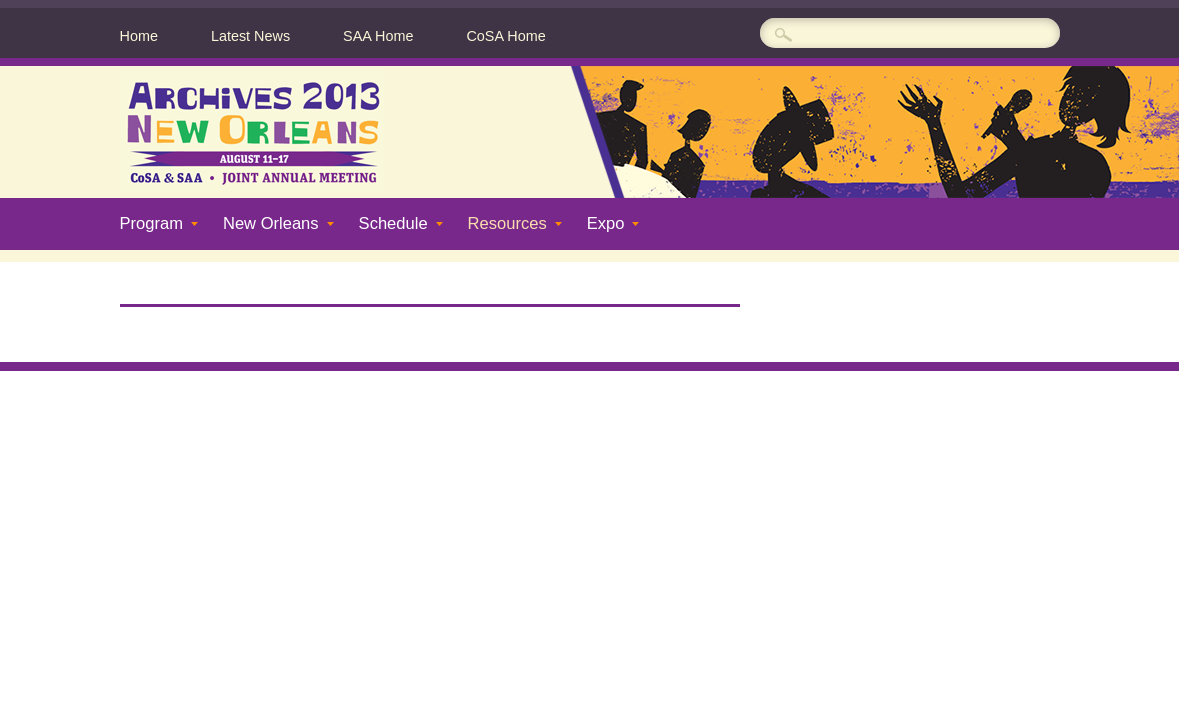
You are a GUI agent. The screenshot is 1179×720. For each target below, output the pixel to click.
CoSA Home (505, 36)
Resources (507, 223)
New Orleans (271, 223)
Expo (606, 223)
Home (139, 36)
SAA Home (378, 36)
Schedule (393, 223)
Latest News (250, 36)
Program (151, 223)
